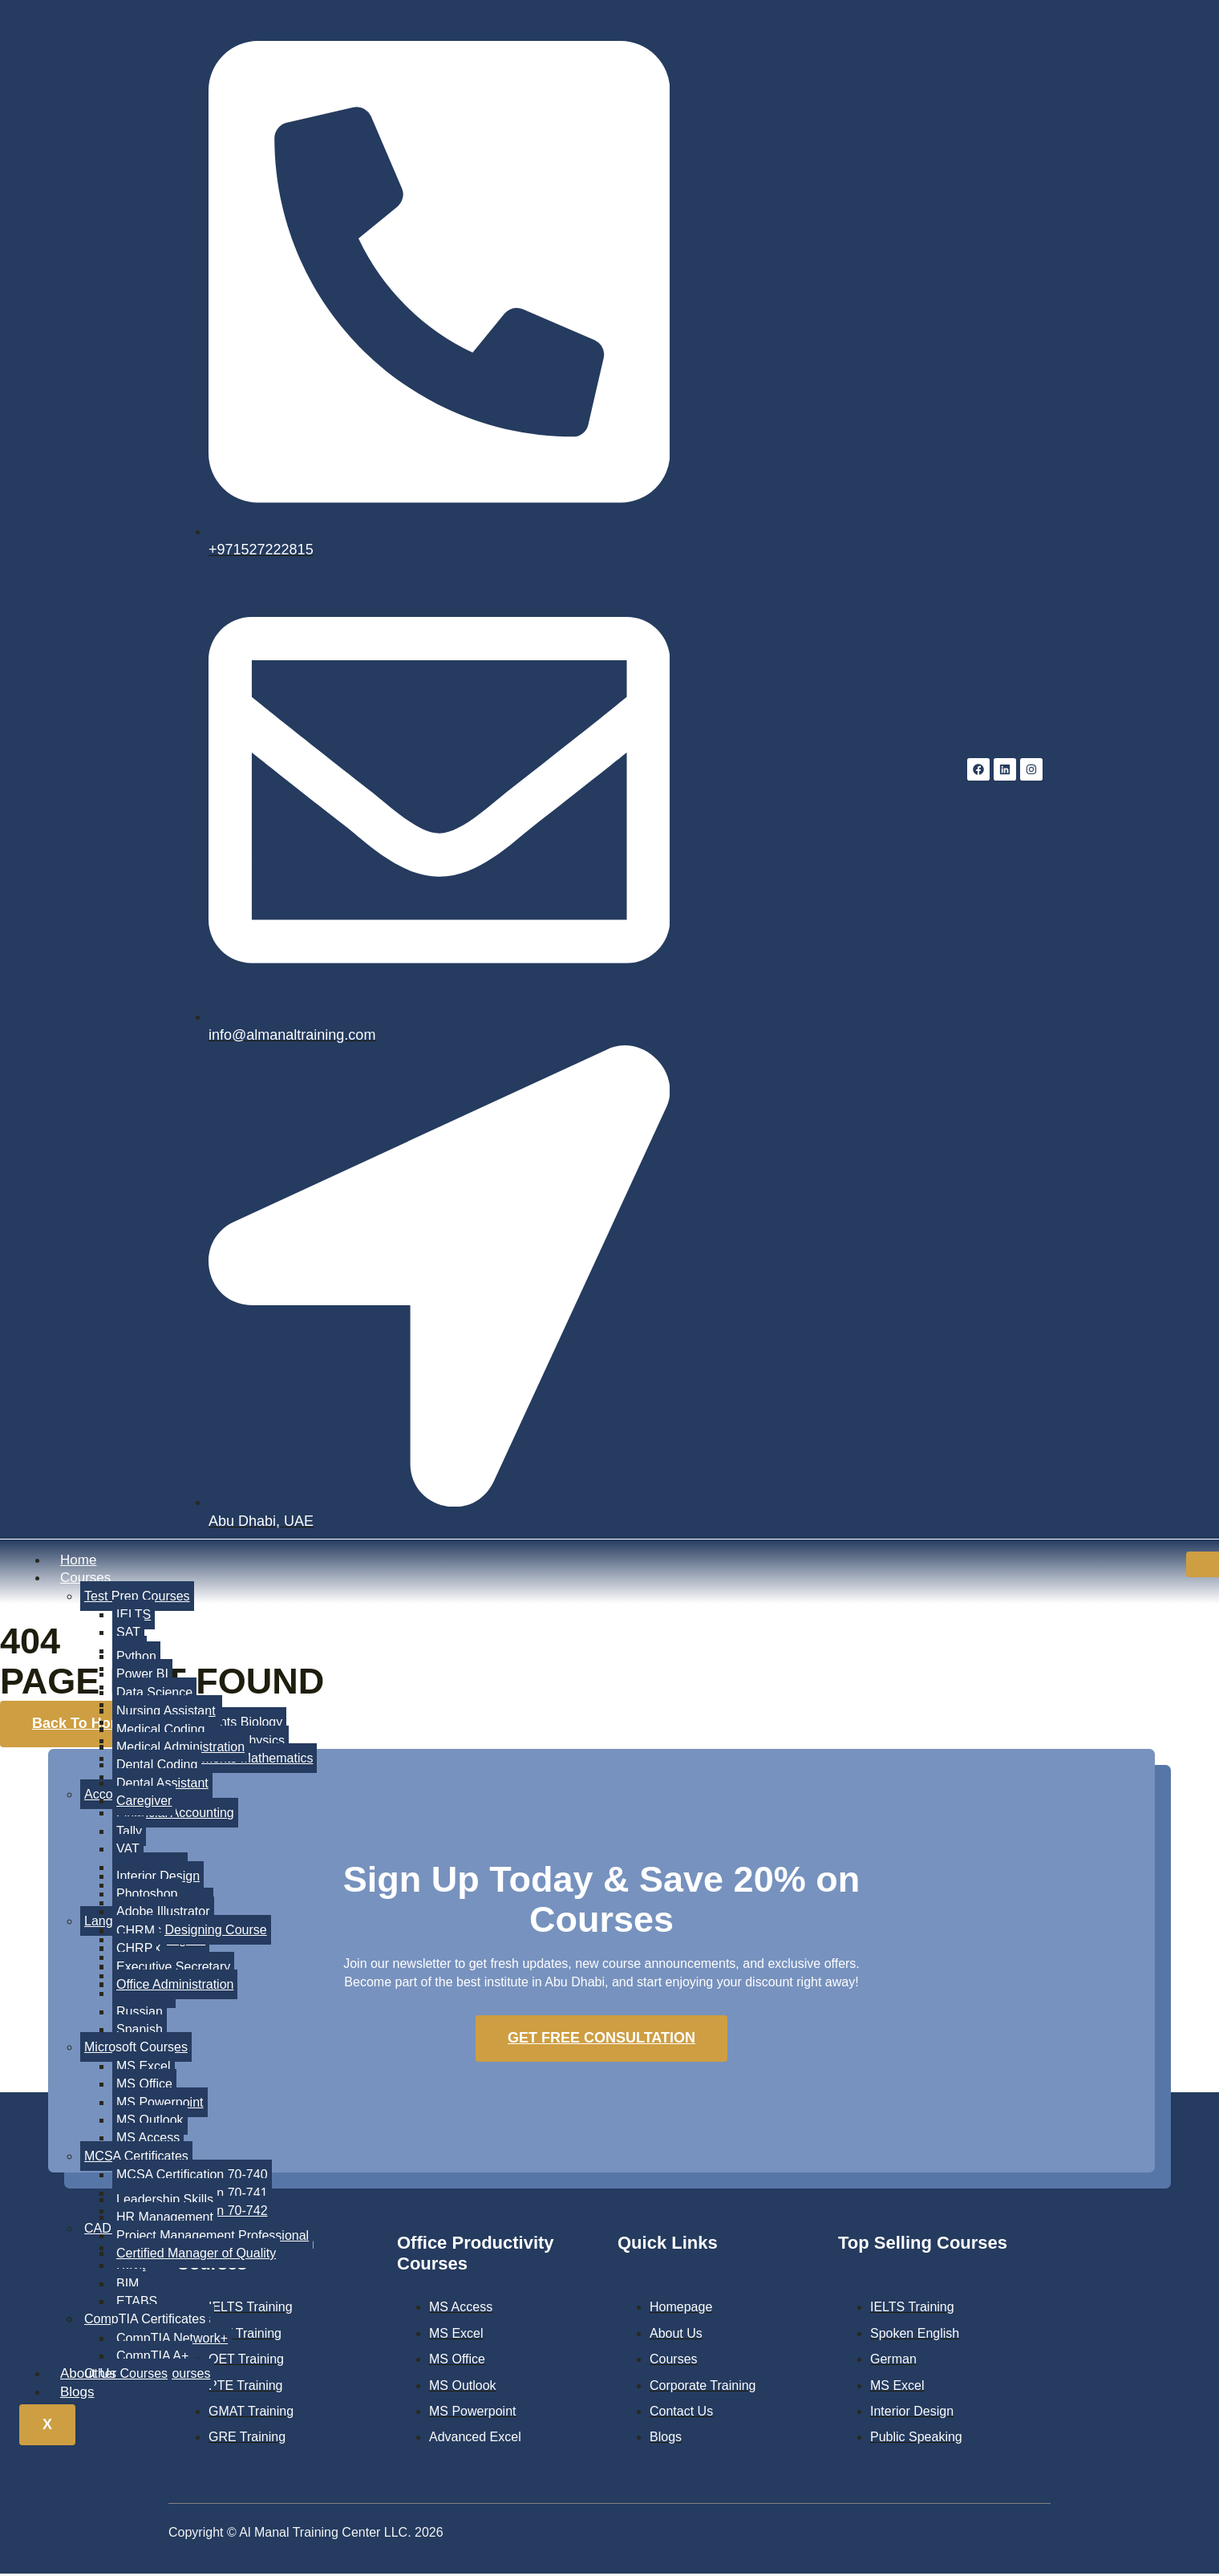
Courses (85, 1579)
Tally (129, 1832)
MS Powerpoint (160, 2103)
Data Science (154, 1694)
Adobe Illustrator (163, 1913)
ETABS (136, 2303)
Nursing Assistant (166, 1712)
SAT (128, 1634)
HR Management (164, 2218)
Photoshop (147, 1895)
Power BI (142, 1675)
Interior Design (158, 1877)
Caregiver (144, 1802)
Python (136, 1658)
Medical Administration (180, 1748)
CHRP (134, 1950)
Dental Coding (156, 1766)
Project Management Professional (212, 2236)
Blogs (77, 2393)
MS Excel (143, 2067)
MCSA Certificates (136, 2157)
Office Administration (174, 1986)
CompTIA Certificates (144, 2320)
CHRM (135, 1932)
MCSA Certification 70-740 (192, 2176)
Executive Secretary (173, 1967)
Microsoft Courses (136, 2048)
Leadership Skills (164, 2201)
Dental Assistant (162, 1784)
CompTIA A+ (152, 2357)
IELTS (133, 1616)
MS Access (148, 2139)
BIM (127, 2284)
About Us (88, 2375)
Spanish (139, 2031)
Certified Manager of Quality (196, 2255)
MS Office (144, 2085)
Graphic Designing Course (191, 1931)
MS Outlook (150, 2121)
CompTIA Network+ (172, 2339)
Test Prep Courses (137, 1597)
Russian (139, 2012)
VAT (128, 1850)
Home (78, 1561)
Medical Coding (160, 1730)
